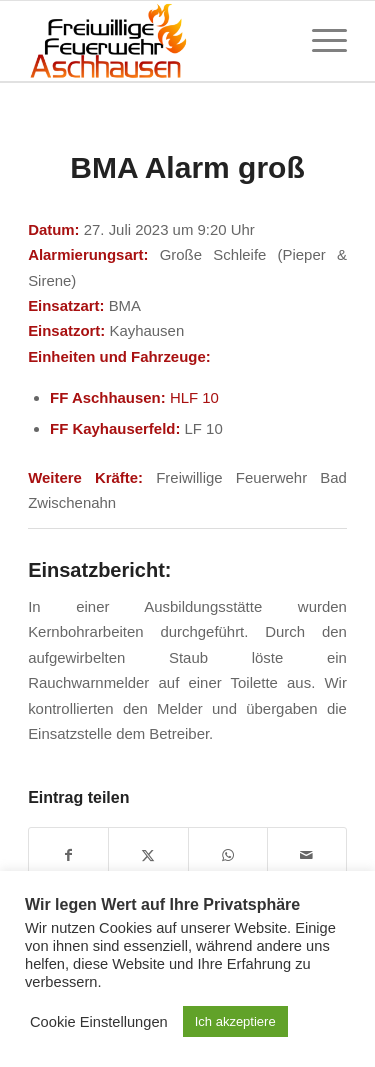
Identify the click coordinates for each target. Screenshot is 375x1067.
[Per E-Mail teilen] (307, 855)
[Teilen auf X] (148, 855)
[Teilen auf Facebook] (68, 855)
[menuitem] (319, 41)
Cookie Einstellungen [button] (99, 1022)
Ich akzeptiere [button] (235, 1021)
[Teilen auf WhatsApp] (228, 855)
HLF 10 (194, 397)
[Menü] (319, 41)
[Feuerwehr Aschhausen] (155, 41)
